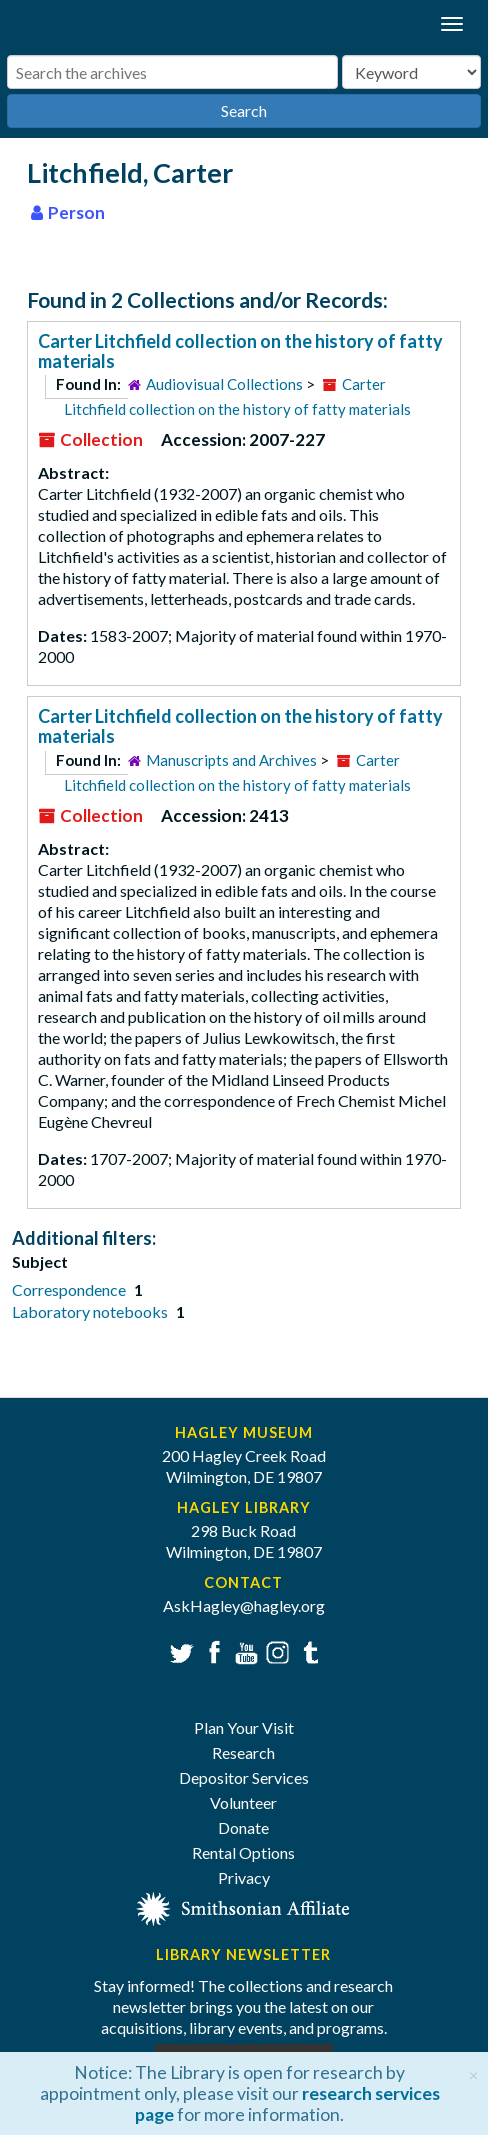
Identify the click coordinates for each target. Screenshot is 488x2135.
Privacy (244, 1877)
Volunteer (243, 1802)
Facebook (211, 1650)
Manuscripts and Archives (231, 760)
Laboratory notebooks (91, 1311)
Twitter (179, 1650)
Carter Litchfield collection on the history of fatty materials (240, 351)
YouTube (243, 1650)
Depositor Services (244, 1777)
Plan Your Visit (244, 1727)
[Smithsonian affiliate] (243, 1906)
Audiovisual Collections (224, 384)
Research (243, 1752)
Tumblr (307, 1650)
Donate (243, 1827)
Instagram (275, 1650)
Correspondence (70, 1289)
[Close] (473, 2072)
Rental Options (243, 1852)
